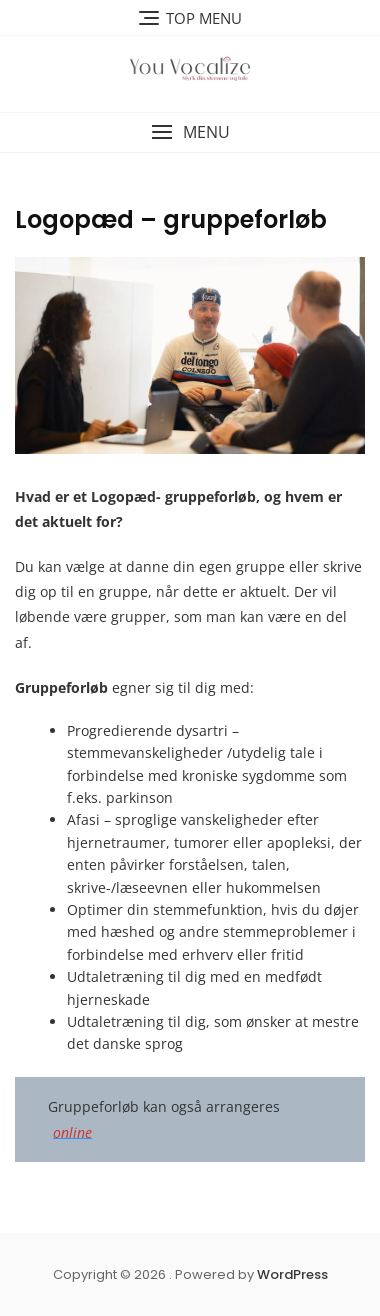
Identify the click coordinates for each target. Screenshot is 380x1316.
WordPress (292, 1274)
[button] (190, 132)
